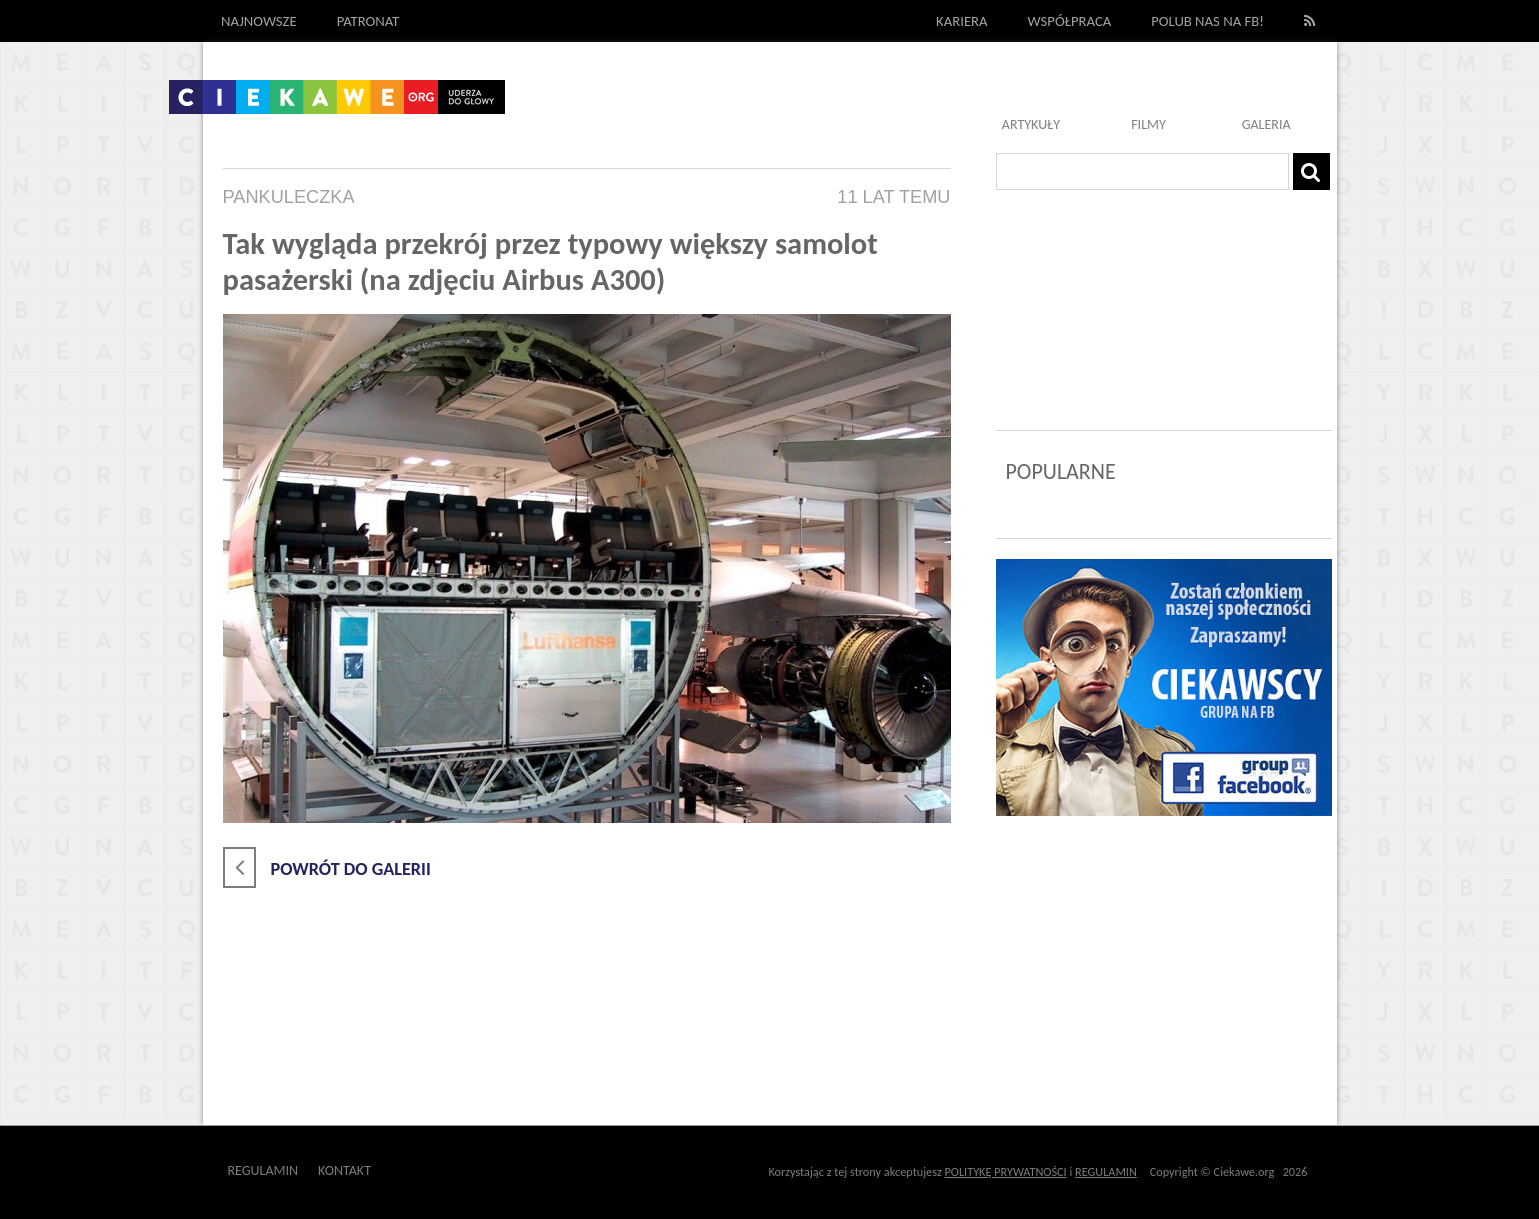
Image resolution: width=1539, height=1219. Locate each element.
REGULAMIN (1106, 1171)
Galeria (1266, 124)
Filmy (1148, 124)
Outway (416, 1170)
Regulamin (263, 1170)
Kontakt (344, 1170)
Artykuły (1031, 124)
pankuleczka (289, 197)
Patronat (368, 21)
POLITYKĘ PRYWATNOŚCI (1006, 1171)
